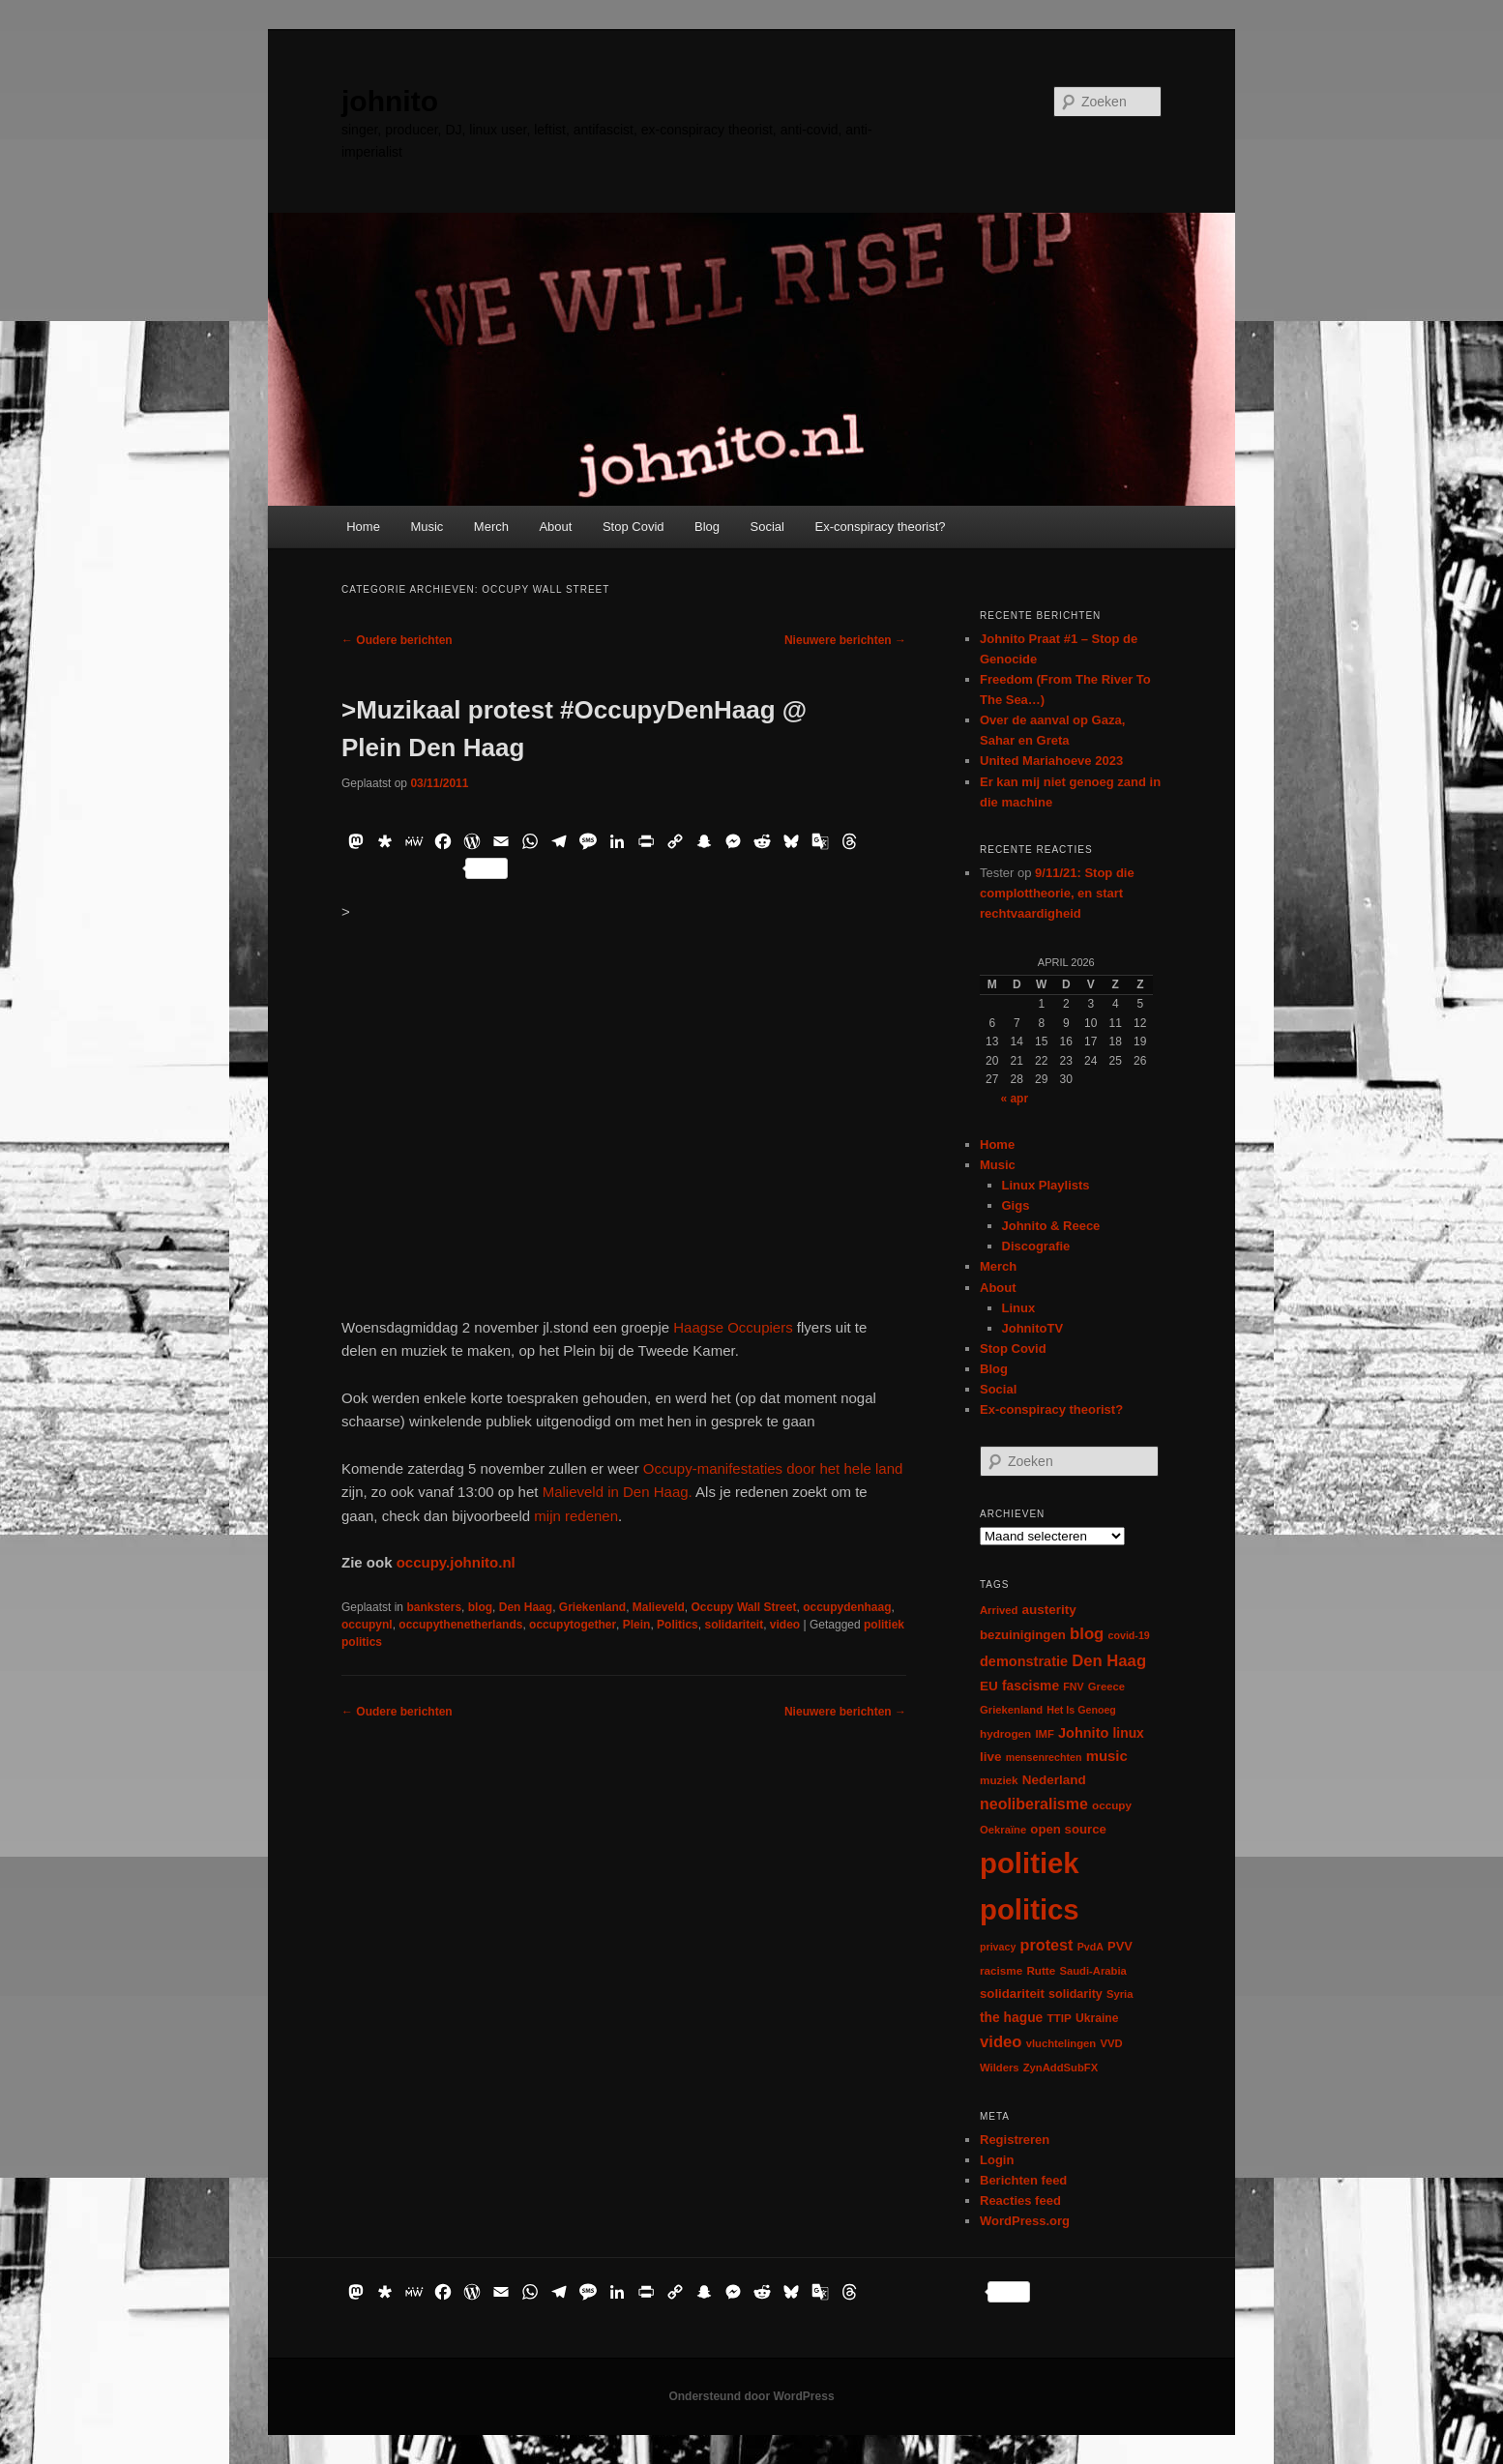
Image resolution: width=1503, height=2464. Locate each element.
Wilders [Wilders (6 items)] (999, 2067)
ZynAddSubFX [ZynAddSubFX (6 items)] (1061, 2067)
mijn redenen (576, 1516)
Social (767, 526)
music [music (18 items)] (1107, 1755)
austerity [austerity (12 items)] (1049, 1609)
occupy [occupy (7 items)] (1112, 1805)
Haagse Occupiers (732, 1327)
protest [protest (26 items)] (1047, 1944)
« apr (1014, 1098)
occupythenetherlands (460, 1624)
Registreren (1014, 2139)
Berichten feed (1023, 2180)
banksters (433, 1607)
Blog (707, 526)
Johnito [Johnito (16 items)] (1083, 1733)
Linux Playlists (1046, 1185)
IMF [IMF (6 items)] (1044, 1734)
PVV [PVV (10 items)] (1120, 1946)
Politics (677, 1624)
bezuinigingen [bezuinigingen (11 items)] (1023, 1635)
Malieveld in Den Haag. (618, 1491)
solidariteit (733, 1624)
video (785, 1624)
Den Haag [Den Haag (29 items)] (1109, 1661)
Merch (491, 526)
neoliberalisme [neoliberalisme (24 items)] (1034, 1804)
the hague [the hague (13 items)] (1011, 2017)
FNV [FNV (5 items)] (1073, 1686)
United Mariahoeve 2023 (1051, 760)
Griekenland (592, 1607)
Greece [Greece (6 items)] (1106, 1686)
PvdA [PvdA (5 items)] (1090, 1946)
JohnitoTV (1033, 1328)
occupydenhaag (847, 1607)
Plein (637, 1624)
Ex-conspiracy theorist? (879, 526)
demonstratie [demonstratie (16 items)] (1024, 1661)
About (555, 526)
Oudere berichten (397, 640)
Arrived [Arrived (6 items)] (998, 1610)
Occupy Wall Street (744, 1607)
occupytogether (572, 1624)
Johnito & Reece (1051, 1225)
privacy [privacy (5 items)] (998, 1946)
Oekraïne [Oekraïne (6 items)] (1003, 1829)
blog (480, 1607)
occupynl (367, 1624)
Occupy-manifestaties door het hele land (772, 1468)
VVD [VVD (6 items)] (1111, 2043)
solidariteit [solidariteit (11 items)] (1012, 1993)
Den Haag (525, 1607)
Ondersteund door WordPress (751, 2396)
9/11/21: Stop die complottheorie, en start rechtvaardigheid (1057, 893)
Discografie (1036, 1246)
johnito (389, 101)
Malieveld (659, 1607)
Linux (1019, 1308)
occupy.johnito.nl (456, 1562)
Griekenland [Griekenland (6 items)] (1011, 1710)
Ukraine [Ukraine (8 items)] (1097, 2018)
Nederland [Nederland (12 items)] (1054, 1780)
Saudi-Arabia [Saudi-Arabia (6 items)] (1092, 1971)
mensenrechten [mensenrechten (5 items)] (1044, 1757)
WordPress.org (1025, 2221)
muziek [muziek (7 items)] (999, 1780)
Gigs (1016, 1205)
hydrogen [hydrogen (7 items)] (1005, 1733)
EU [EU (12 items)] (989, 1686)
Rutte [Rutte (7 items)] (1040, 1970)
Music (426, 526)
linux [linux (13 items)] (1128, 1733)
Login (997, 2160)
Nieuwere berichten (845, 640)
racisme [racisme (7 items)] (1001, 1970)
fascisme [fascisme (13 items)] (1030, 1685)
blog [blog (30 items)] (1087, 1634)
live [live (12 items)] (991, 1756)
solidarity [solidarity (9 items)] (1075, 1994)
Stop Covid (633, 526)
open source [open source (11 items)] (1068, 1829)
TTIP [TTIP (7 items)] (1058, 2017)
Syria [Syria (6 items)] (1120, 1994)
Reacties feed (1020, 2200)
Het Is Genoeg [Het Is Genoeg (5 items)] (1081, 1710)
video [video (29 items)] (1001, 2042)
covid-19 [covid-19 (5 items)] (1129, 1635)
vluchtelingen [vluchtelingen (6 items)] (1061, 2043)
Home (363, 526)
